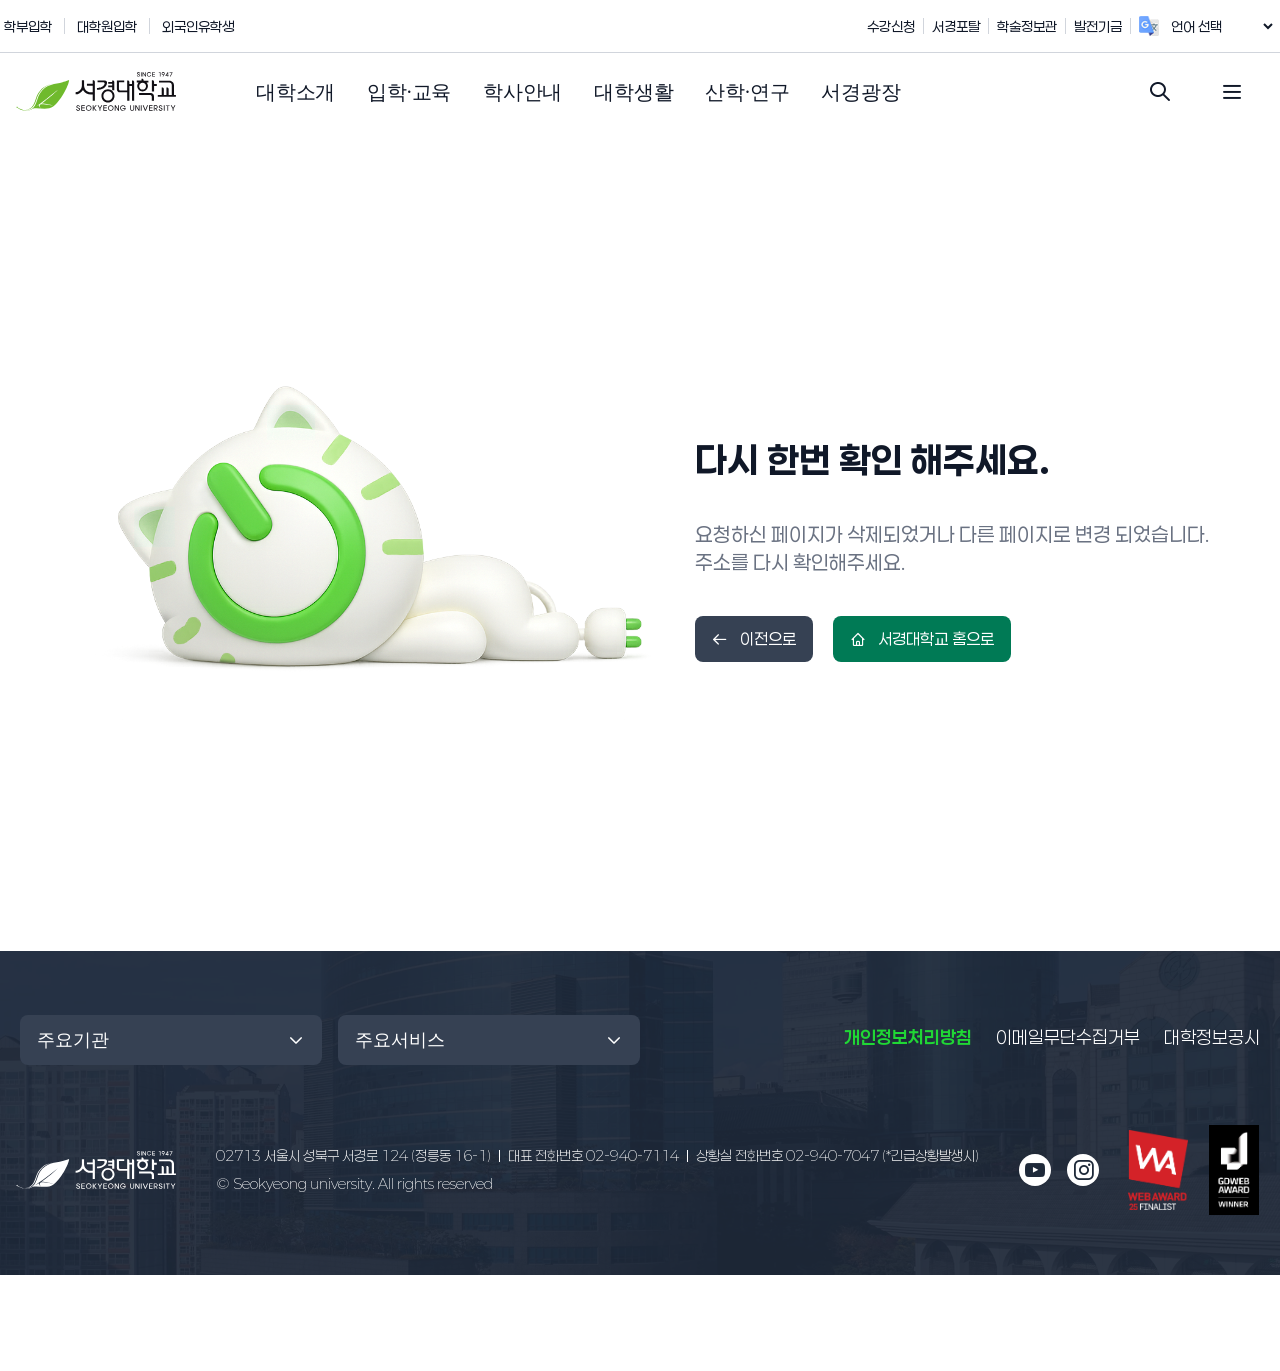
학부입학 (28, 26)
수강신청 (912, 26)
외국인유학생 (198, 26)
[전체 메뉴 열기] (1232, 92)
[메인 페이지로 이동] (96, 1170)
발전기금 (1119, 26)
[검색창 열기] (1160, 92)
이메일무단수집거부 (1068, 1037)
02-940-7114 (593, 1155)
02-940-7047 (837, 1155)
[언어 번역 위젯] (1232, 26)
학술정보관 (1048, 26)
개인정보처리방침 (908, 1037)
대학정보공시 (1212, 1036)
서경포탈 (977, 26)
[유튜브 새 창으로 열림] (1035, 1170)
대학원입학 (107, 26)
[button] (295, 92)
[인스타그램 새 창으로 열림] (1083, 1170)
